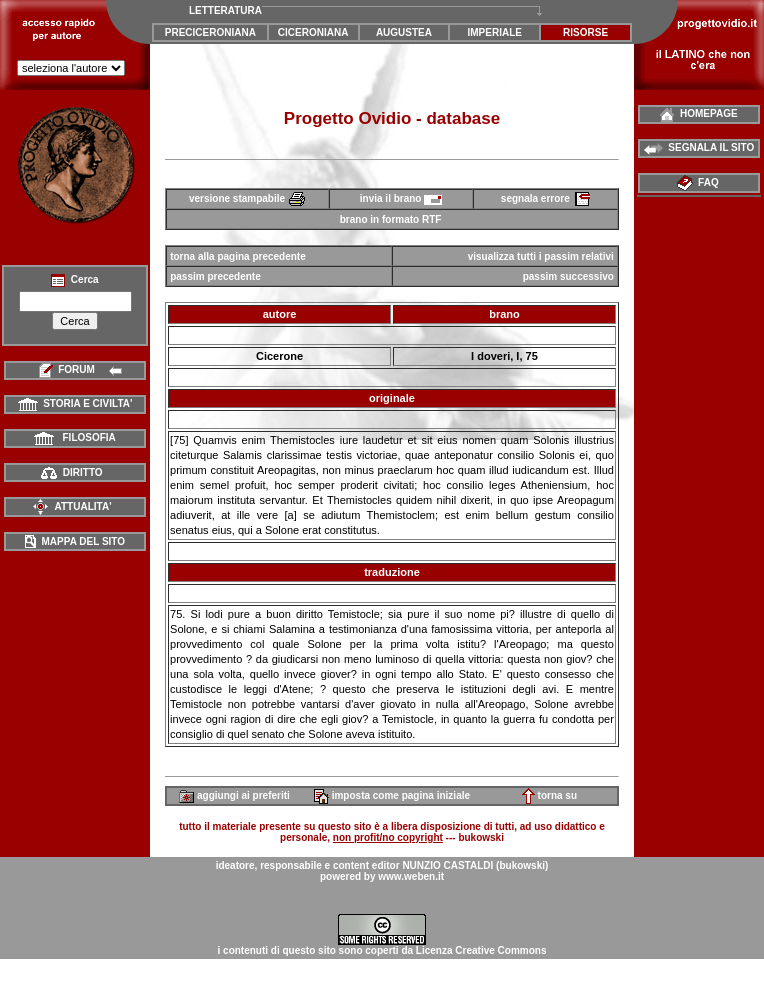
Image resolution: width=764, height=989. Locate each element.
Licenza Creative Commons (481, 950)
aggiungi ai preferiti (234, 795)
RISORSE (585, 32)
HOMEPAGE (698, 113)
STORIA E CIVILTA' (75, 403)
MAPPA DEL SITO (75, 541)
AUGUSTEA (404, 32)
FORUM (75, 369)
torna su (549, 795)
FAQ (699, 182)
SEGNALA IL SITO (699, 147)
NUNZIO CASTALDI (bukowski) (475, 865)
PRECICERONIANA (210, 32)
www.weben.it (411, 876)
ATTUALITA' (71, 506)
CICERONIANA (313, 32)
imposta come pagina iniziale (392, 795)
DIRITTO (71, 472)
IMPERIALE (495, 32)
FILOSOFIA (75, 437)
